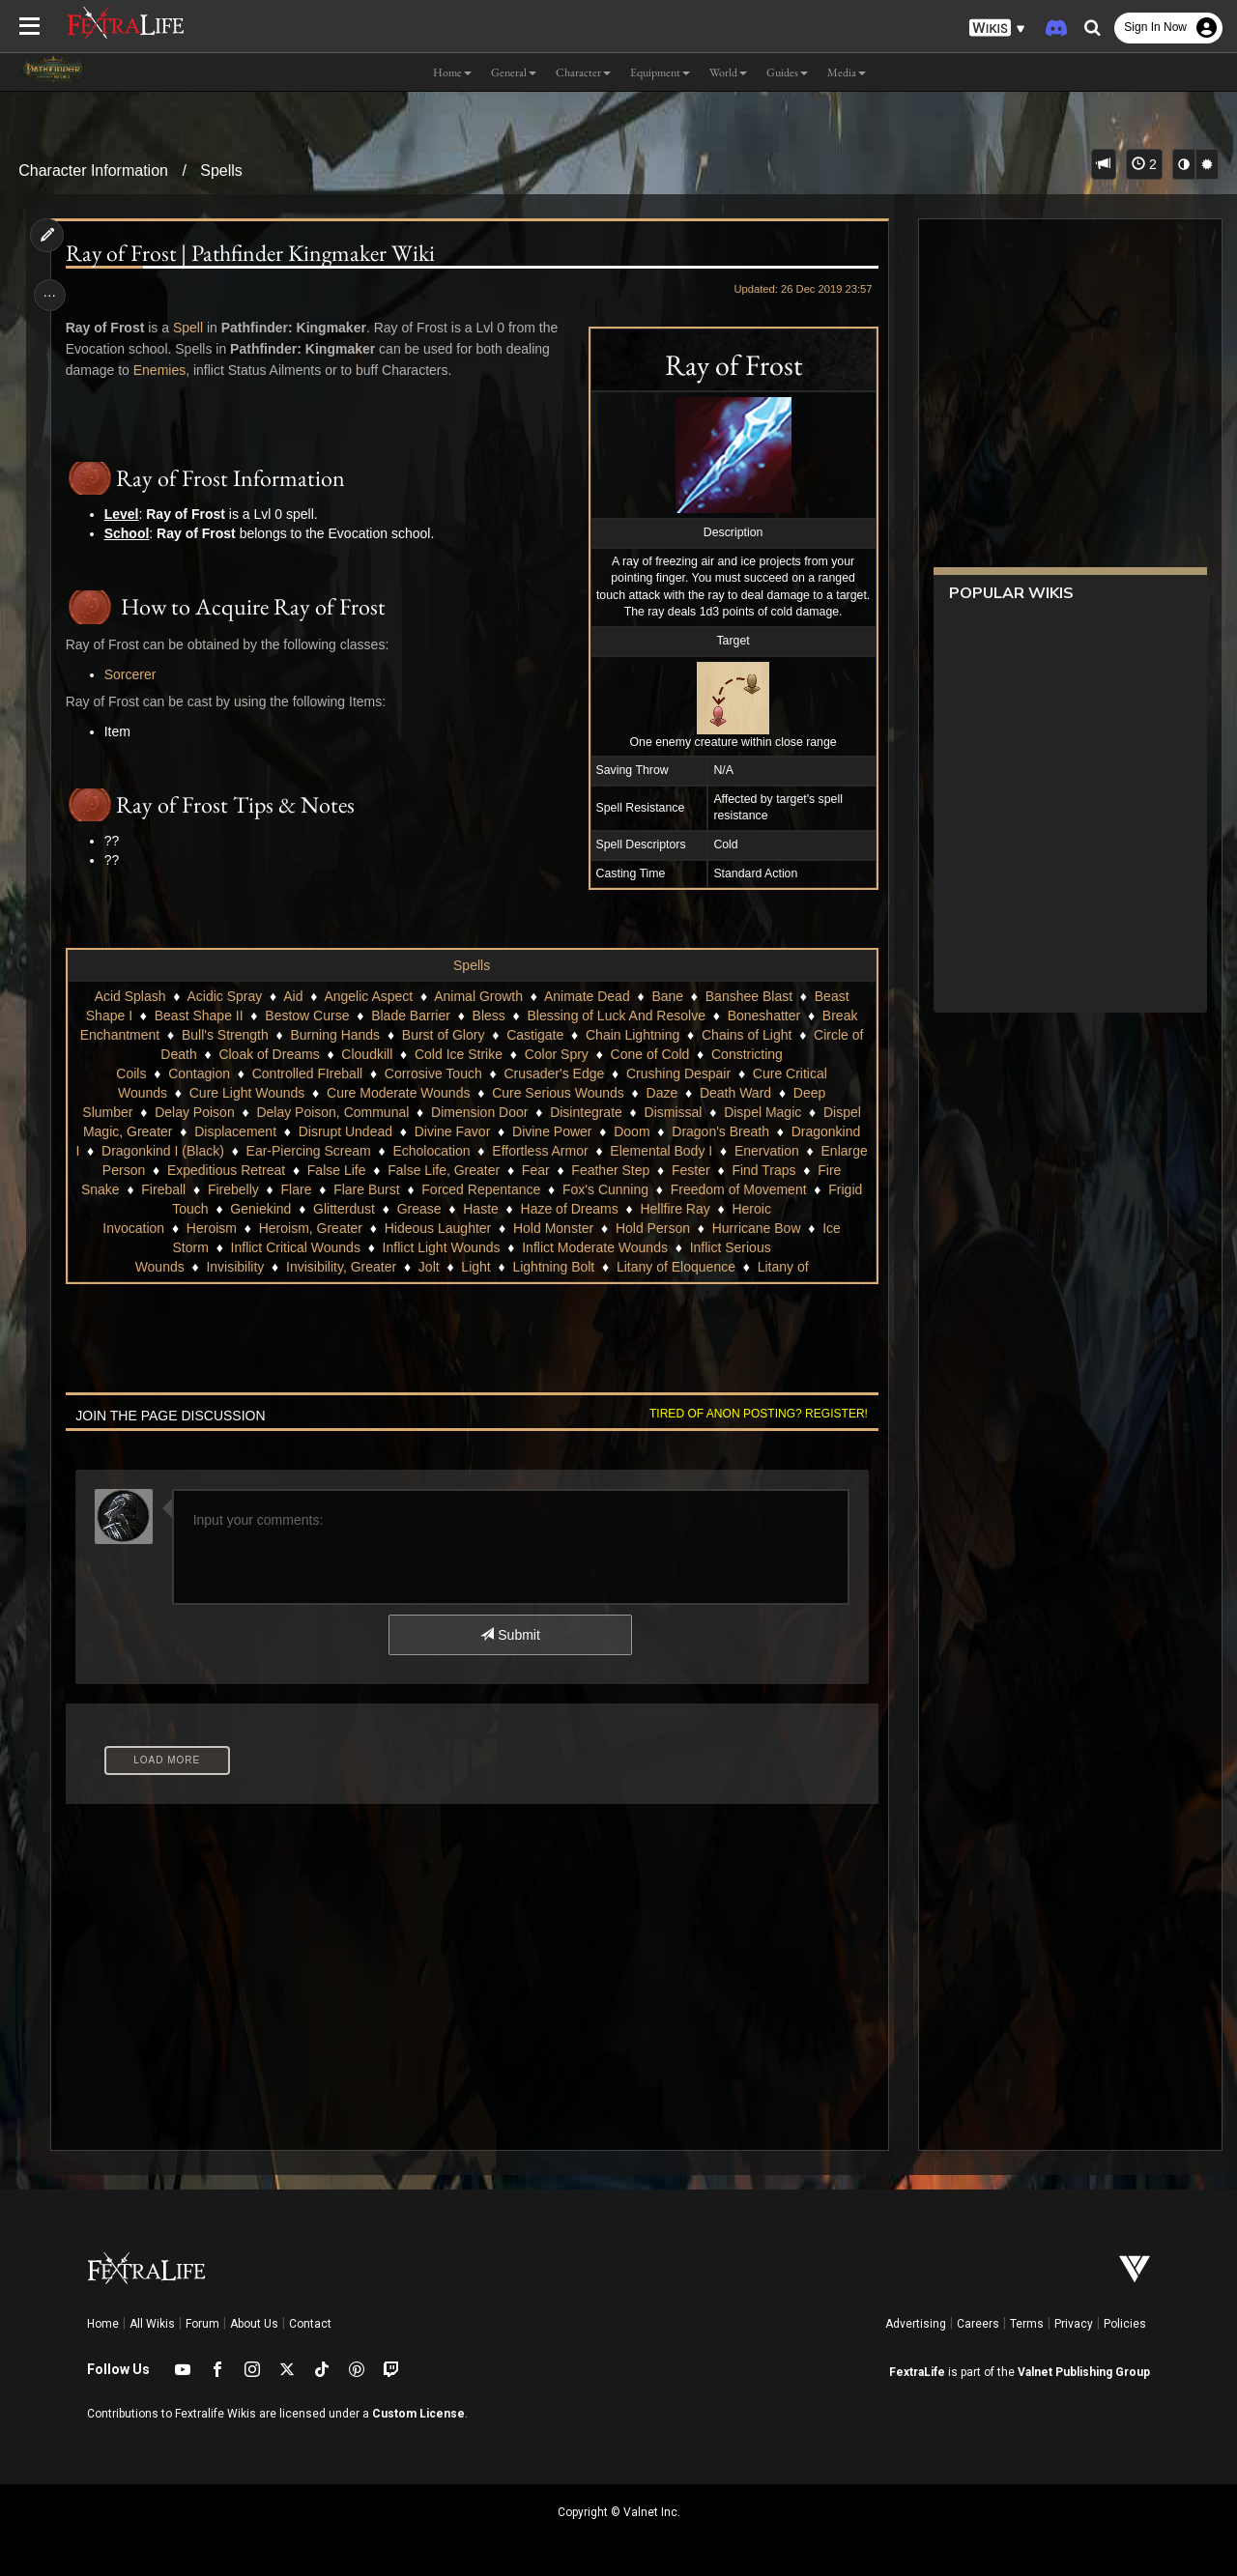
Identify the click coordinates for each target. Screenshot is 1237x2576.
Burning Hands (335, 1035)
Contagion (199, 1073)
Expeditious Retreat (418, 1170)
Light (475, 1266)
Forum (202, 2324)
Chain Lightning (631, 1035)
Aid (292, 996)
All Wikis (152, 2324)
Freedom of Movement (223, 1208)
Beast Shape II (198, 1015)
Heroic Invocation (191, 1228)
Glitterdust (522, 1208)
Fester (172, 1189)
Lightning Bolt (553, 1266)
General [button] (513, 72)
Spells (221, 170)
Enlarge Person (291, 1170)
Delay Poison (195, 1112)
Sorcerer (132, 674)
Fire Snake (331, 1189)
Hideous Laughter (516, 1228)
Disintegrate (586, 1112)
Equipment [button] (660, 72)
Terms (1027, 2324)
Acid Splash (129, 996)
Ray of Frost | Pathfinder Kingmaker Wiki (252, 253)
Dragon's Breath (720, 1131)
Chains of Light (746, 1035)
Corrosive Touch (432, 1073)
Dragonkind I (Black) (244, 1151)
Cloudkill (366, 1054)
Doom (631, 1131)
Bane (667, 996)
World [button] (728, 72)
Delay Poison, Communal (332, 1112)
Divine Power (550, 1131)
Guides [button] (787, 72)
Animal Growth (478, 996)
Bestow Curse (307, 1015)
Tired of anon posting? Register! (755, 1413)
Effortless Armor (621, 1151)
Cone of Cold (649, 1054)
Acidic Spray (224, 996)
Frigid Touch (350, 1208)
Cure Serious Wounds (558, 1093)
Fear (728, 1170)
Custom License (418, 2413)
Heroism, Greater (389, 1228)
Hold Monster (632, 1228)
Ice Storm (215, 1247)
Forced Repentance (726, 1189)
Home (103, 2324)
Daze (661, 1093)
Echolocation (512, 1151)
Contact (310, 2324)
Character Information (93, 170)
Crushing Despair (677, 1073)
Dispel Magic (762, 1112)
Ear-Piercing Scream (389, 1151)
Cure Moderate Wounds (397, 1093)
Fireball (409, 1189)
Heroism (290, 1228)
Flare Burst (612, 1189)
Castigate (534, 1035)
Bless (488, 1015)
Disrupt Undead (344, 1131)
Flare (541, 1189)
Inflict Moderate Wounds (630, 1247)
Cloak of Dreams (268, 1054)
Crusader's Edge (553, 1073)
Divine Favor (452, 1131)
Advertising (915, 2324)
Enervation (190, 1170)
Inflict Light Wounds (475, 1247)
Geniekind (438, 1208)
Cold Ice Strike (458, 1054)
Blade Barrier (410, 1015)
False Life (529, 1170)
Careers (978, 2324)
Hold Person (732, 1228)
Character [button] (583, 72)
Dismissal (673, 1112)
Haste (658, 1208)
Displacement (235, 1131)
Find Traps (244, 1189)
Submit (509, 1635)
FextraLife (917, 2372)
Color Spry (556, 1054)
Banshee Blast (748, 996)
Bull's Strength (224, 1035)
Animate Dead (586, 996)
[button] (997, 28)
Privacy (1073, 2324)
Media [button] (846, 72)
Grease (597, 1208)
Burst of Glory (442, 1035)
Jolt (428, 1266)
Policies (1125, 2324)
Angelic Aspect (368, 996)
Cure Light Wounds (246, 1093)
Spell (190, 327)
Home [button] (452, 72)
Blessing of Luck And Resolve (616, 1015)
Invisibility (235, 1266)
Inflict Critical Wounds (329, 1247)
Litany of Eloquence (675, 1266)
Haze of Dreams (746, 1208)
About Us (254, 2324)
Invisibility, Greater (340, 1266)
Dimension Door (478, 1112)
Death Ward (734, 1093)
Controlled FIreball (306, 1073)
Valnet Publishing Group (1084, 2372)
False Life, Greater (636, 1170)
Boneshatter (763, 1015)
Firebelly (477, 1189)
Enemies (161, 370)
